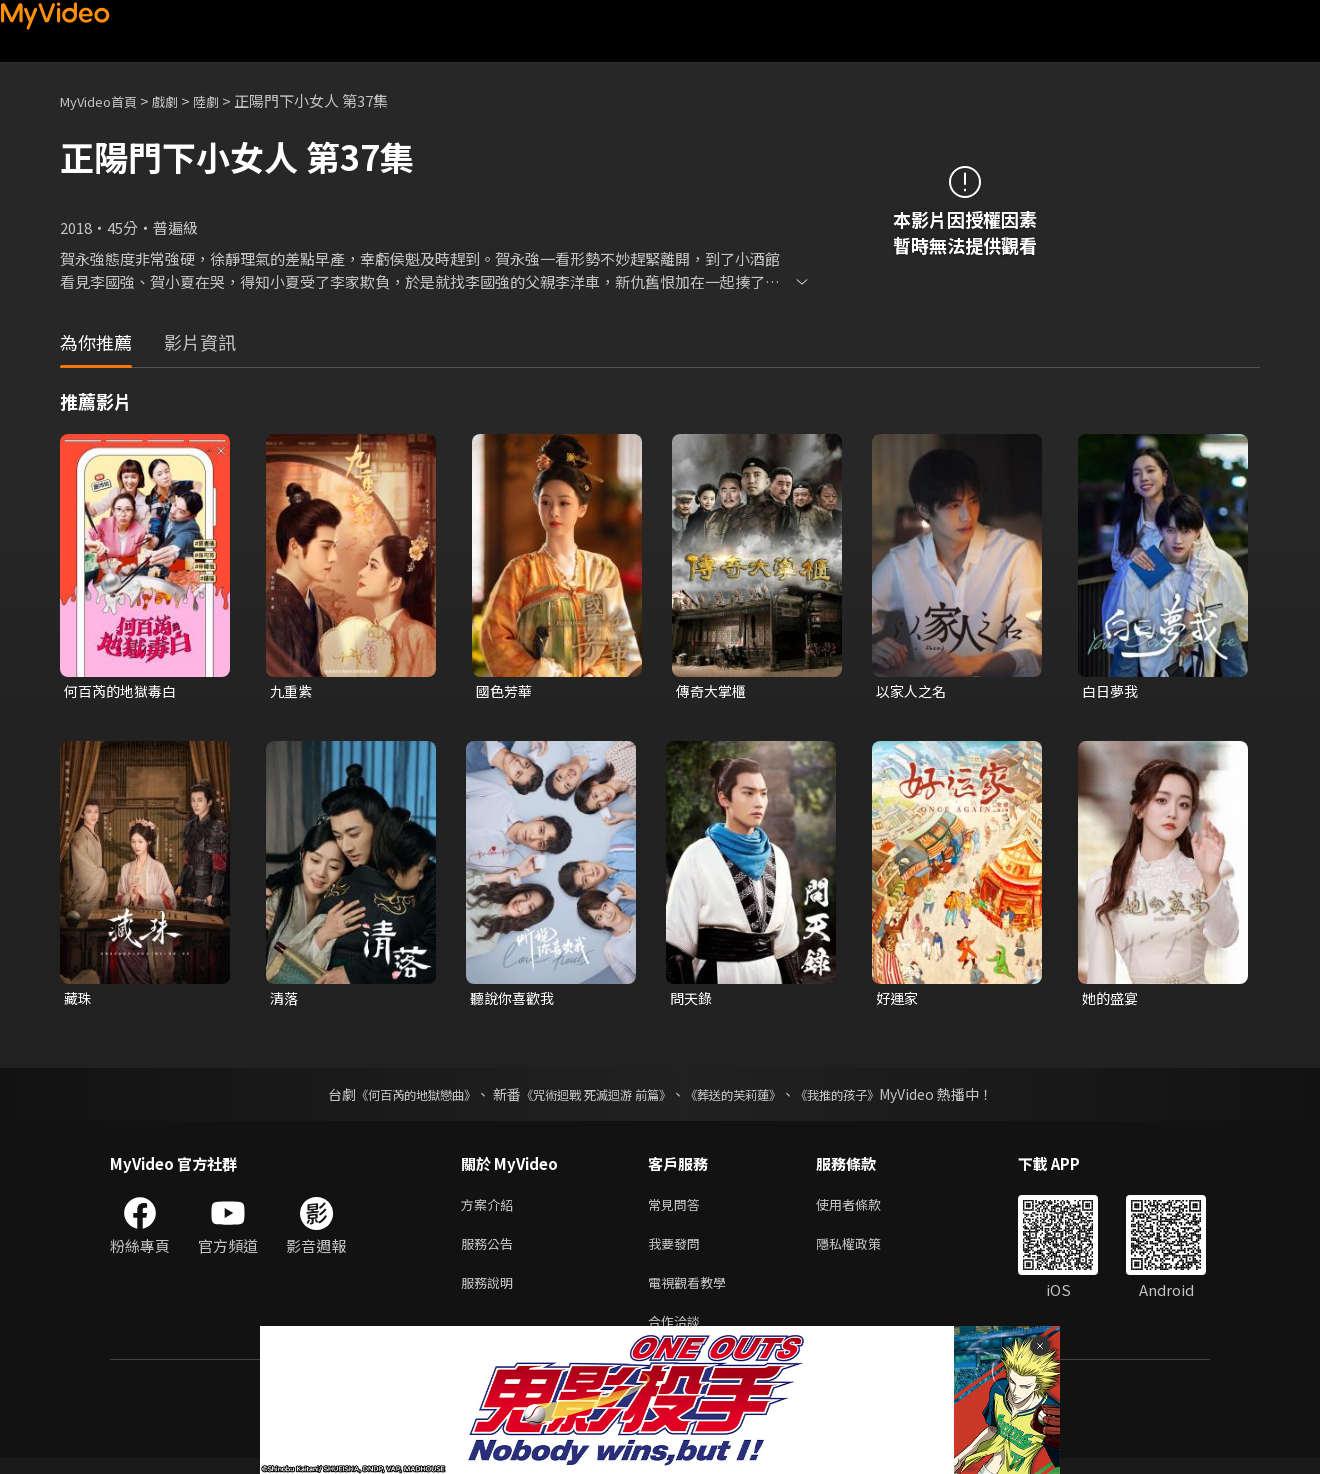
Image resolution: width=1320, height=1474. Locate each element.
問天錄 (692, 1000)
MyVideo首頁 (105, 100)
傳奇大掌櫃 (713, 691)
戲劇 (181, 100)
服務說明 (491, 1293)
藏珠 (79, 1000)
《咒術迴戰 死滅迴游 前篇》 (591, 1098)
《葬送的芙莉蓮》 (748, 1098)
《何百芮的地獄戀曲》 (389, 1098)
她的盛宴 (1112, 1000)
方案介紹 (491, 1209)
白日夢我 (1112, 691)
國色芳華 (506, 691)
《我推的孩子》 (867, 1098)
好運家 (898, 1000)
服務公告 (491, 1251)
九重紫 (292, 691)
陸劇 (226, 100)
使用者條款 (865, 1209)
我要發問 (678, 1251)
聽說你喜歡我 (515, 1000)
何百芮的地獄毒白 (124, 691)
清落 (285, 1000)
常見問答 (678, 1209)
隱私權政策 (865, 1251)
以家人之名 (913, 691)
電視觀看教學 (693, 1293)
